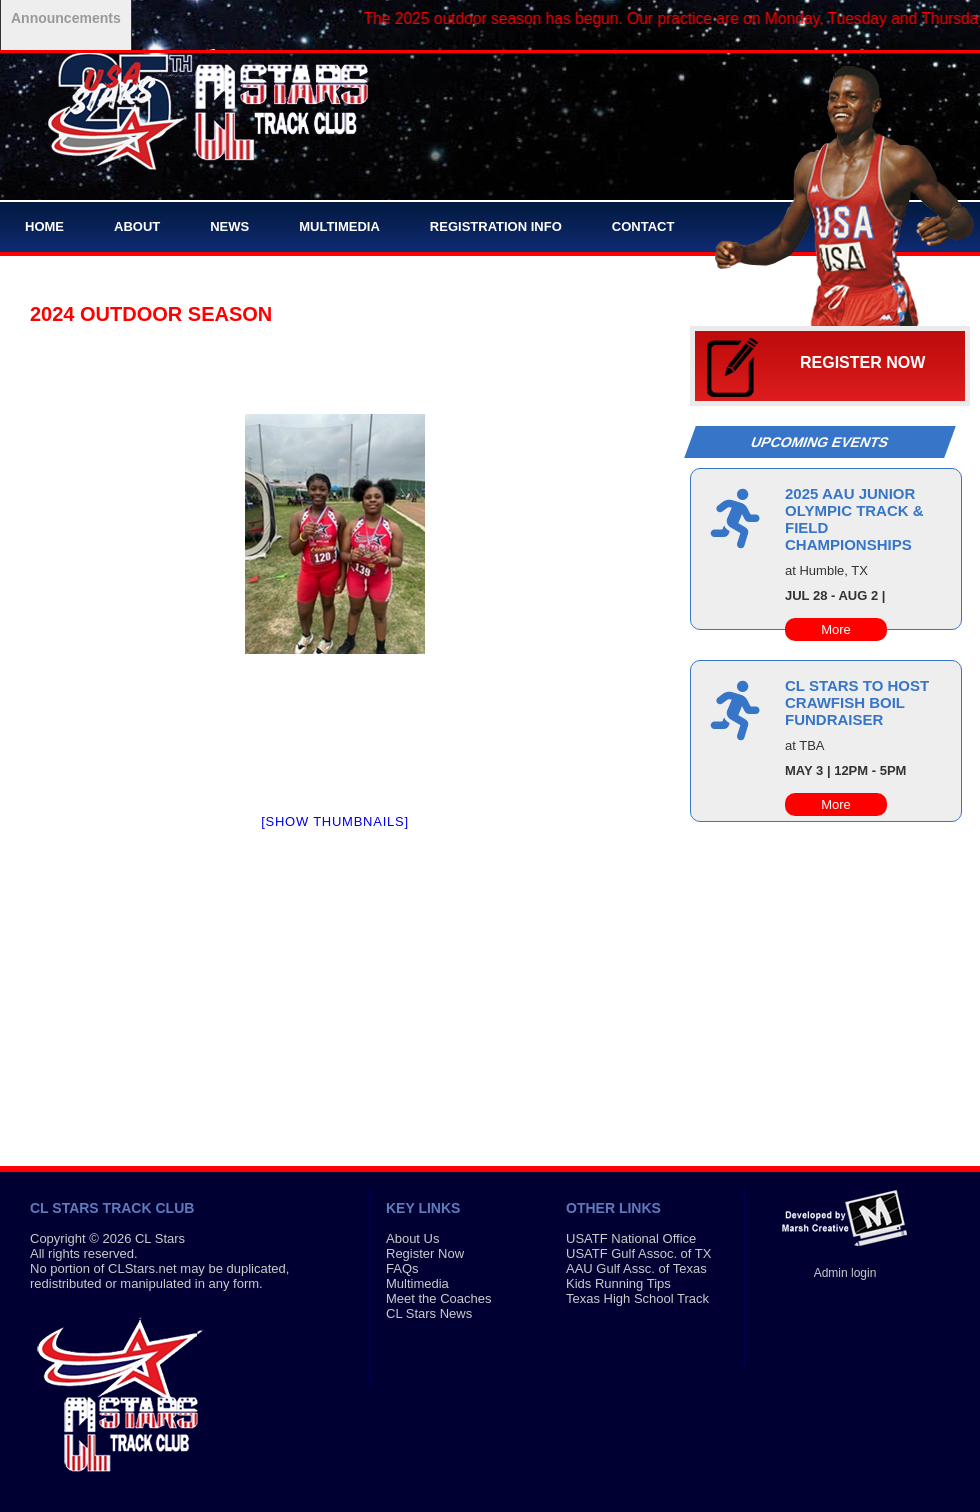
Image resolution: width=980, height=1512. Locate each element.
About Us (412, 1238)
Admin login (845, 1273)
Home (44, 226)
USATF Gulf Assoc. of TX (638, 1253)
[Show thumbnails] (335, 821)
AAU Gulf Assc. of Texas (636, 1268)
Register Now (862, 362)
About (137, 226)
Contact (643, 226)
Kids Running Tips (618, 1283)
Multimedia (339, 226)
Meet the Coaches (439, 1298)
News (229, 226)
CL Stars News (429, 1313)
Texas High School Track (637, 1298)
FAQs (402, 1268)
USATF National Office (631, 1238)
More (836, 629)
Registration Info (496, 226)
